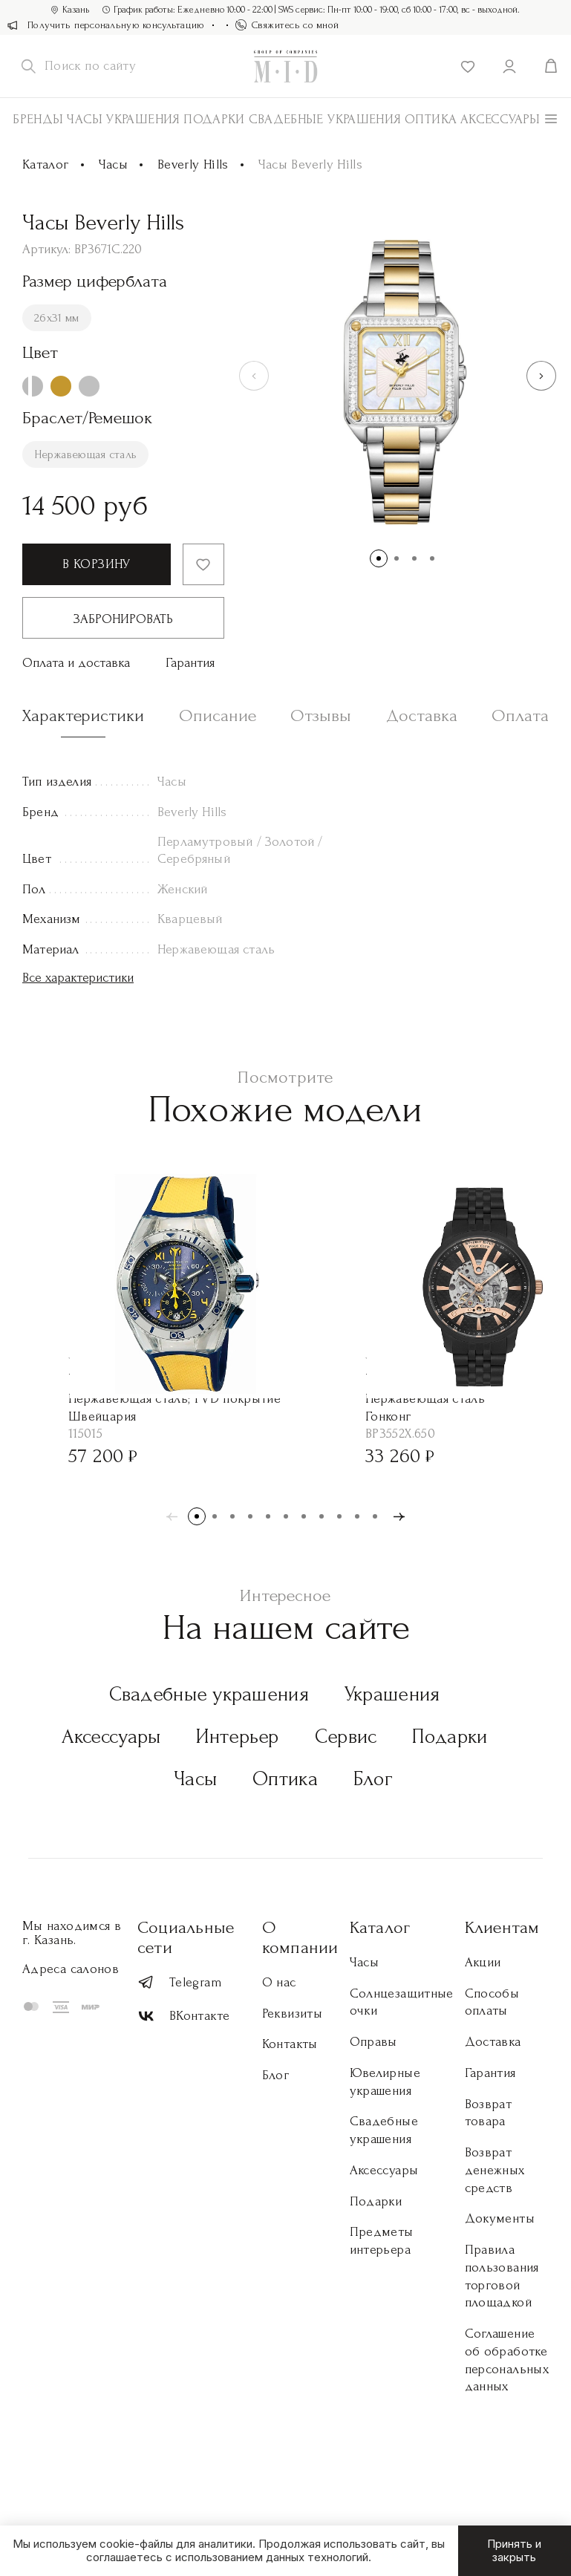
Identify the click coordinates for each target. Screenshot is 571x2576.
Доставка (493, 2042)
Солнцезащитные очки (402, 2002)
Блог (373, 1778)
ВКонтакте (183, 2016)
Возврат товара (488, 2113)
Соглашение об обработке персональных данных (507, 2359)
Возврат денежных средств (495, 2170)
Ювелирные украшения (385, 2082)
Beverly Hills (193, 164)
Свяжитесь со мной (287, 24)
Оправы (373, 2042)
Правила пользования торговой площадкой (502, 2276)
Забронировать (123, 619)
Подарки (214, 119)
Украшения (143, 119)
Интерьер (237, 1736)
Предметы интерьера (382, 2241)
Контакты (290, 2044)
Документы (500, 2218)
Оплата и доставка (76, 663)
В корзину (96, 564)
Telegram (179, 1982)
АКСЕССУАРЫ (500, 119)
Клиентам (502, 1927)
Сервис (346, 1736)
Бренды (38, 119)
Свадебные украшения (325, 119)
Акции (483, 1962)
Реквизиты (292, 2013)
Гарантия (190, 663)
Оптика (431, 119)
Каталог (45, 164)
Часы (84, 119)
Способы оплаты (492, 2002)
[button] (541, 376)
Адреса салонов (70, 1969)
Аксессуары (111, 1736)
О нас (279, 1982)
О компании (300, 1937)
